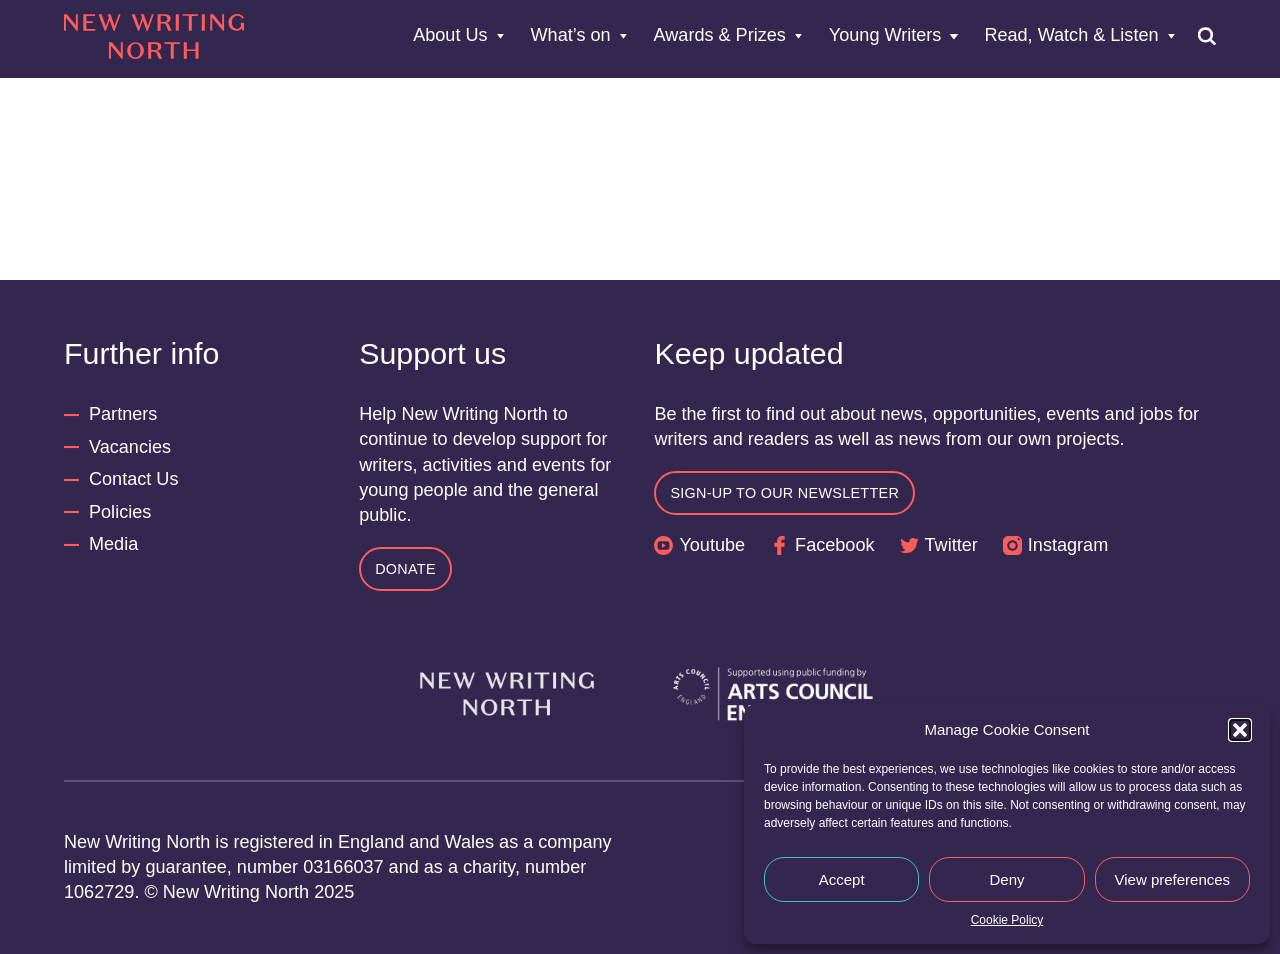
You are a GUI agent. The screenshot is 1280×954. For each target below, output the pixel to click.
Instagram (1068, 545)
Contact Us (133, 479)
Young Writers (885, 36)
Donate (405, 569)
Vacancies (130, 447)
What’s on (571, 36)
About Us (450, 36)
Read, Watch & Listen (1071, 36)
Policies (120, 512)
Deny (1006, 879)
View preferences (1173, 879)
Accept (842, 879)
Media (113, 544)
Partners (123, 414)
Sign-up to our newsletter (784, 493)
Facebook (834, 545)
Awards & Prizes (720, 36)
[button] (1240, 730)
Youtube (712, 545)
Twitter (951, 545)
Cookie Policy (1007, 920)
